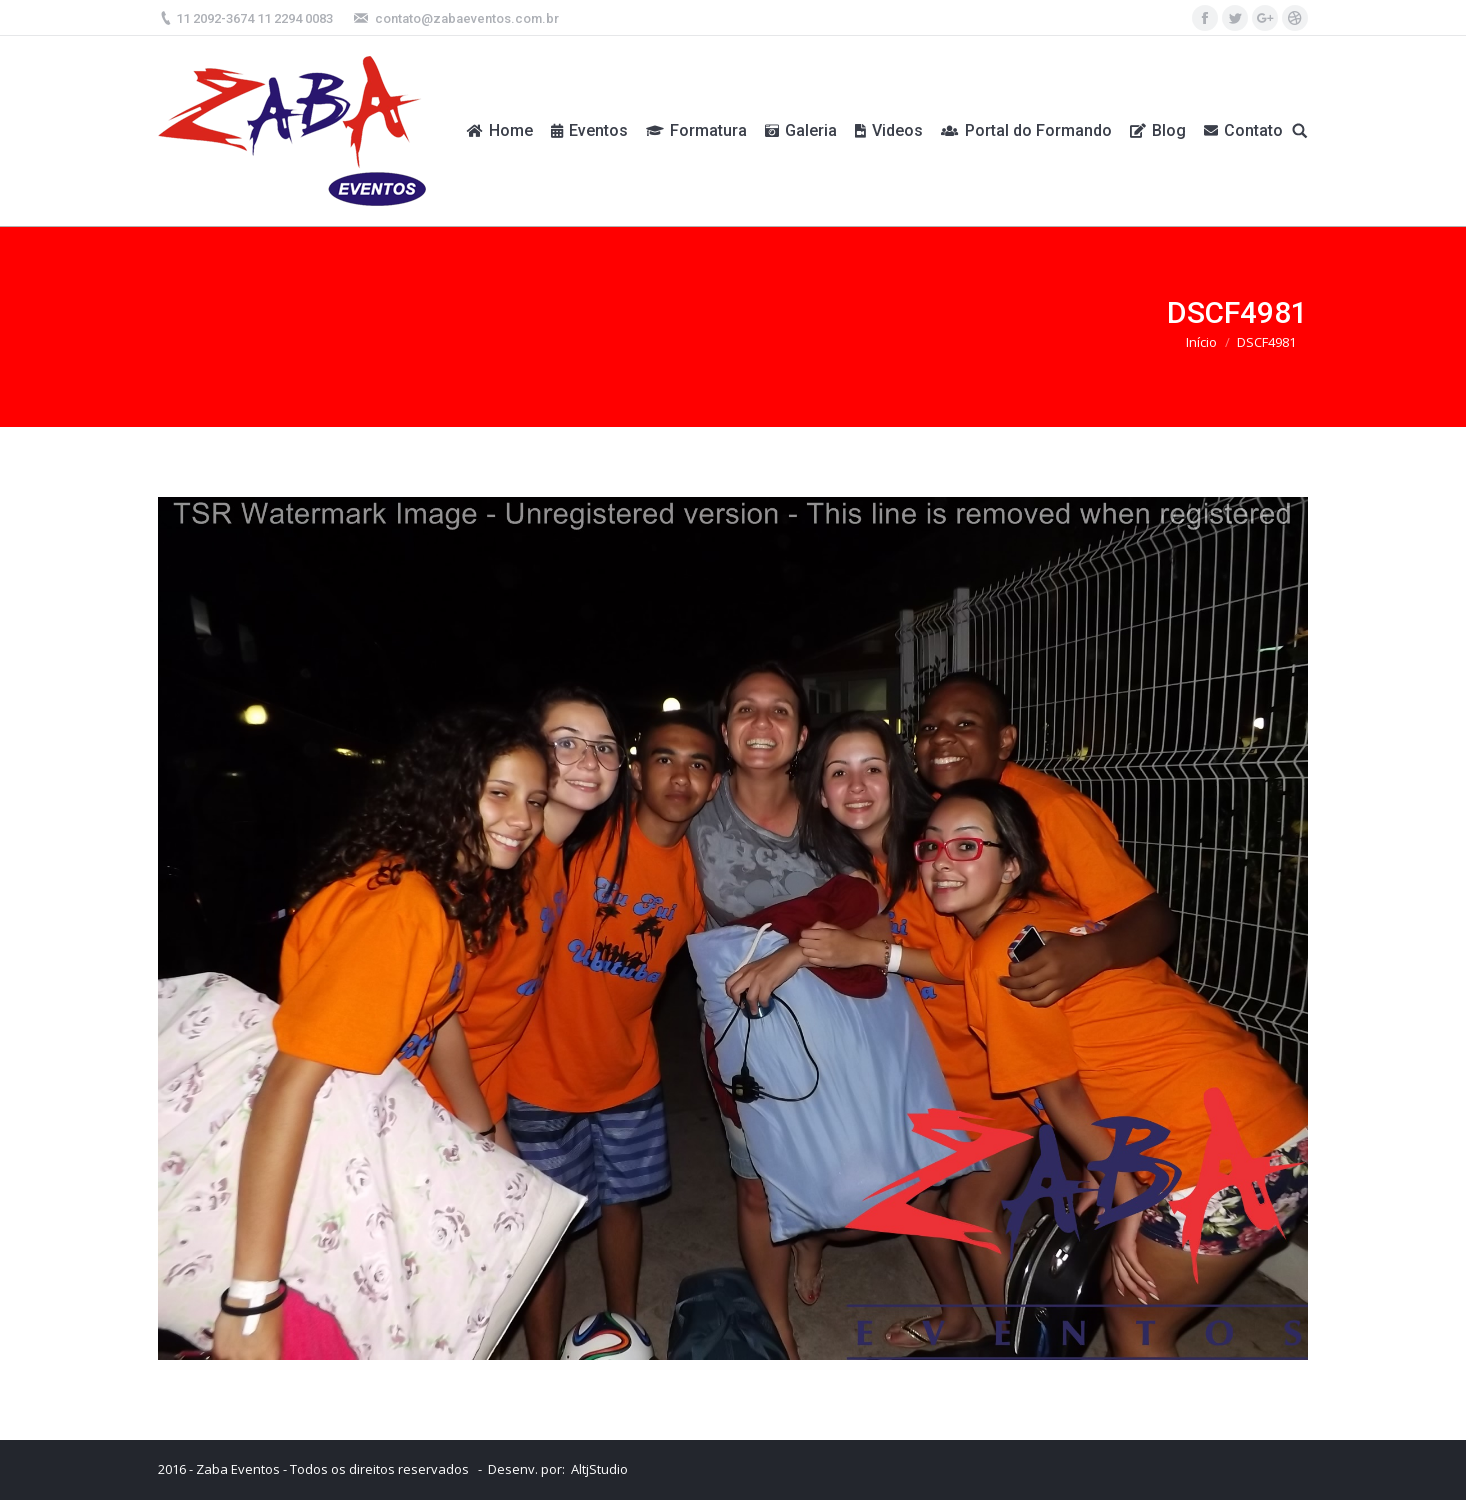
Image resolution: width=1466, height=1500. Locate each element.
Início (1201, 342)
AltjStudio (599, 1469)
